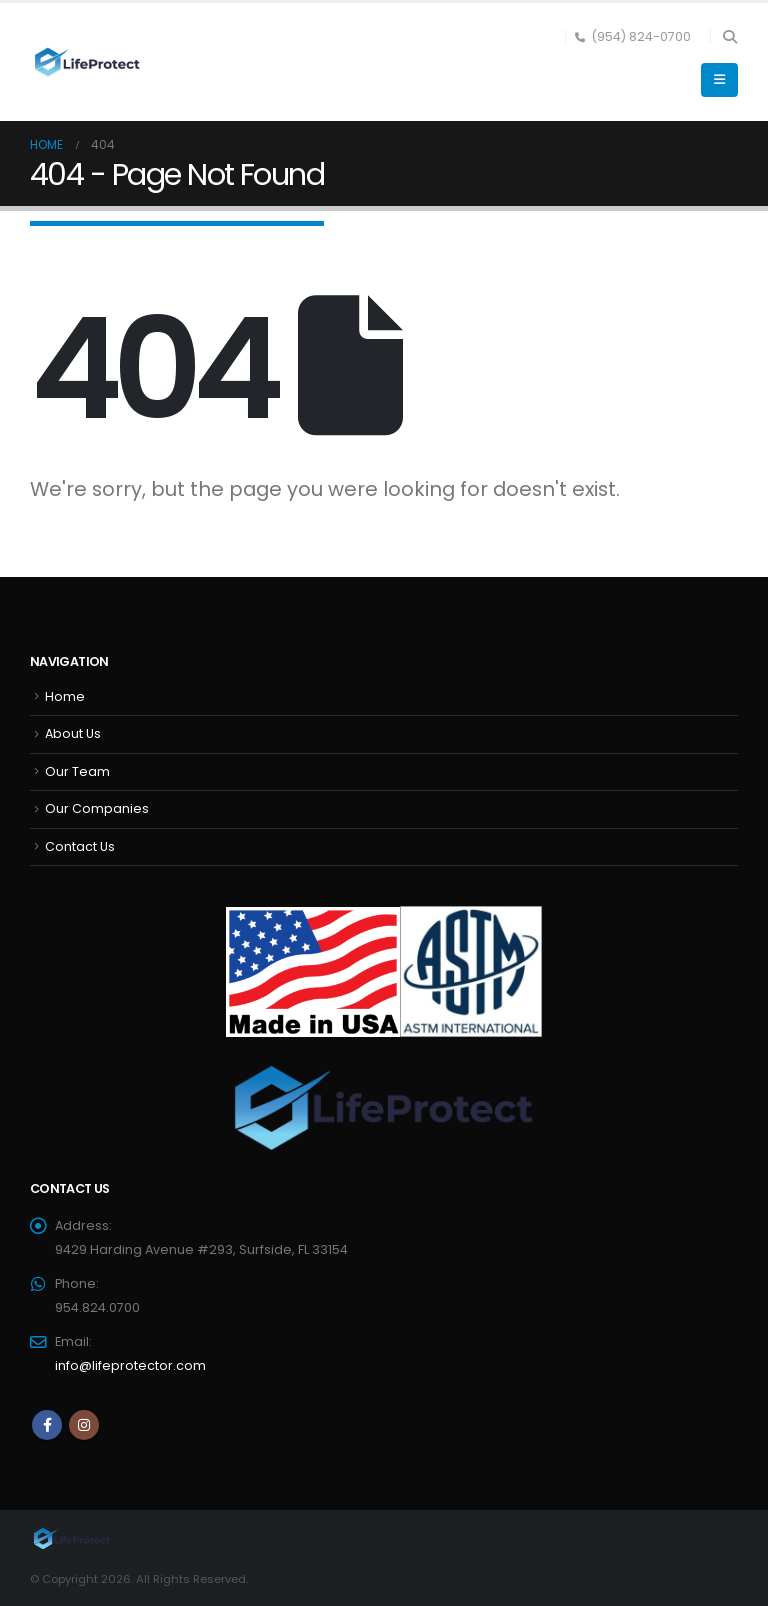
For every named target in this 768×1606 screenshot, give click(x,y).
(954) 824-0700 (633, 36)
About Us (73, 733)
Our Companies (97, 808)
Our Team (77, 771)
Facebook (47, 1425)
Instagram (84, 1425)
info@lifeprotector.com (130, 1365)
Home (65, 696)
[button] (729, 37)
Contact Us (80, 846)
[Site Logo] (85, 62)
